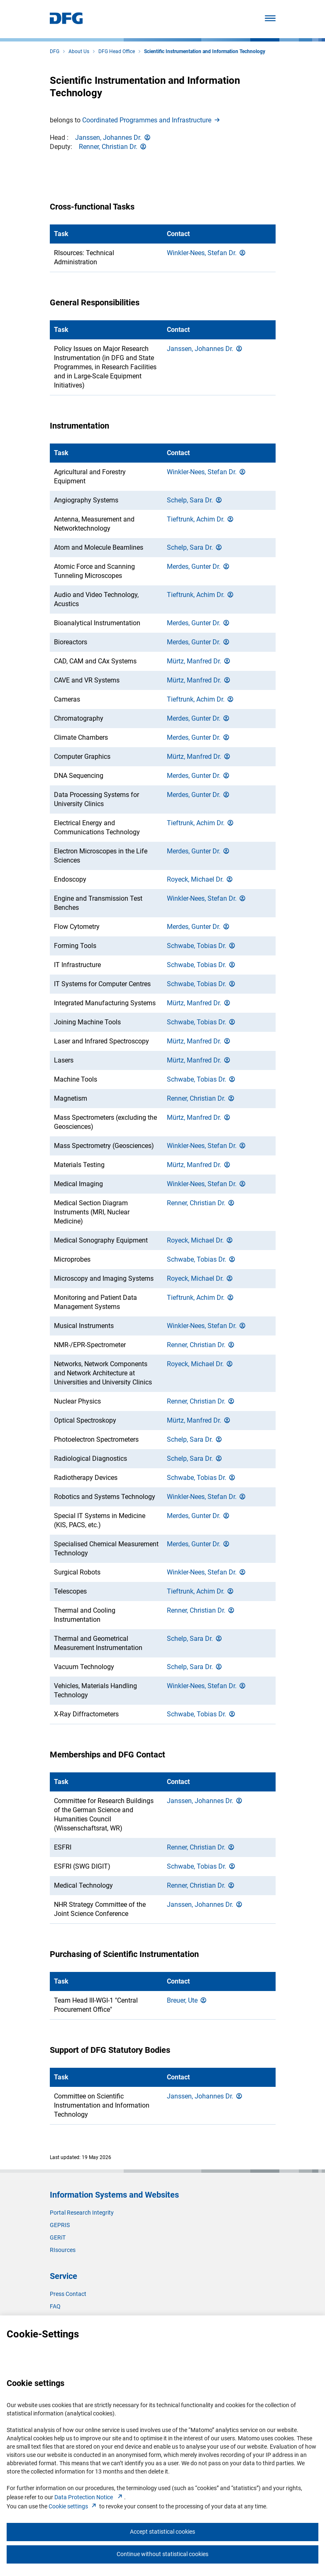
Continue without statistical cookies (162, 2554)
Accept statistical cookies (162, 2531)
